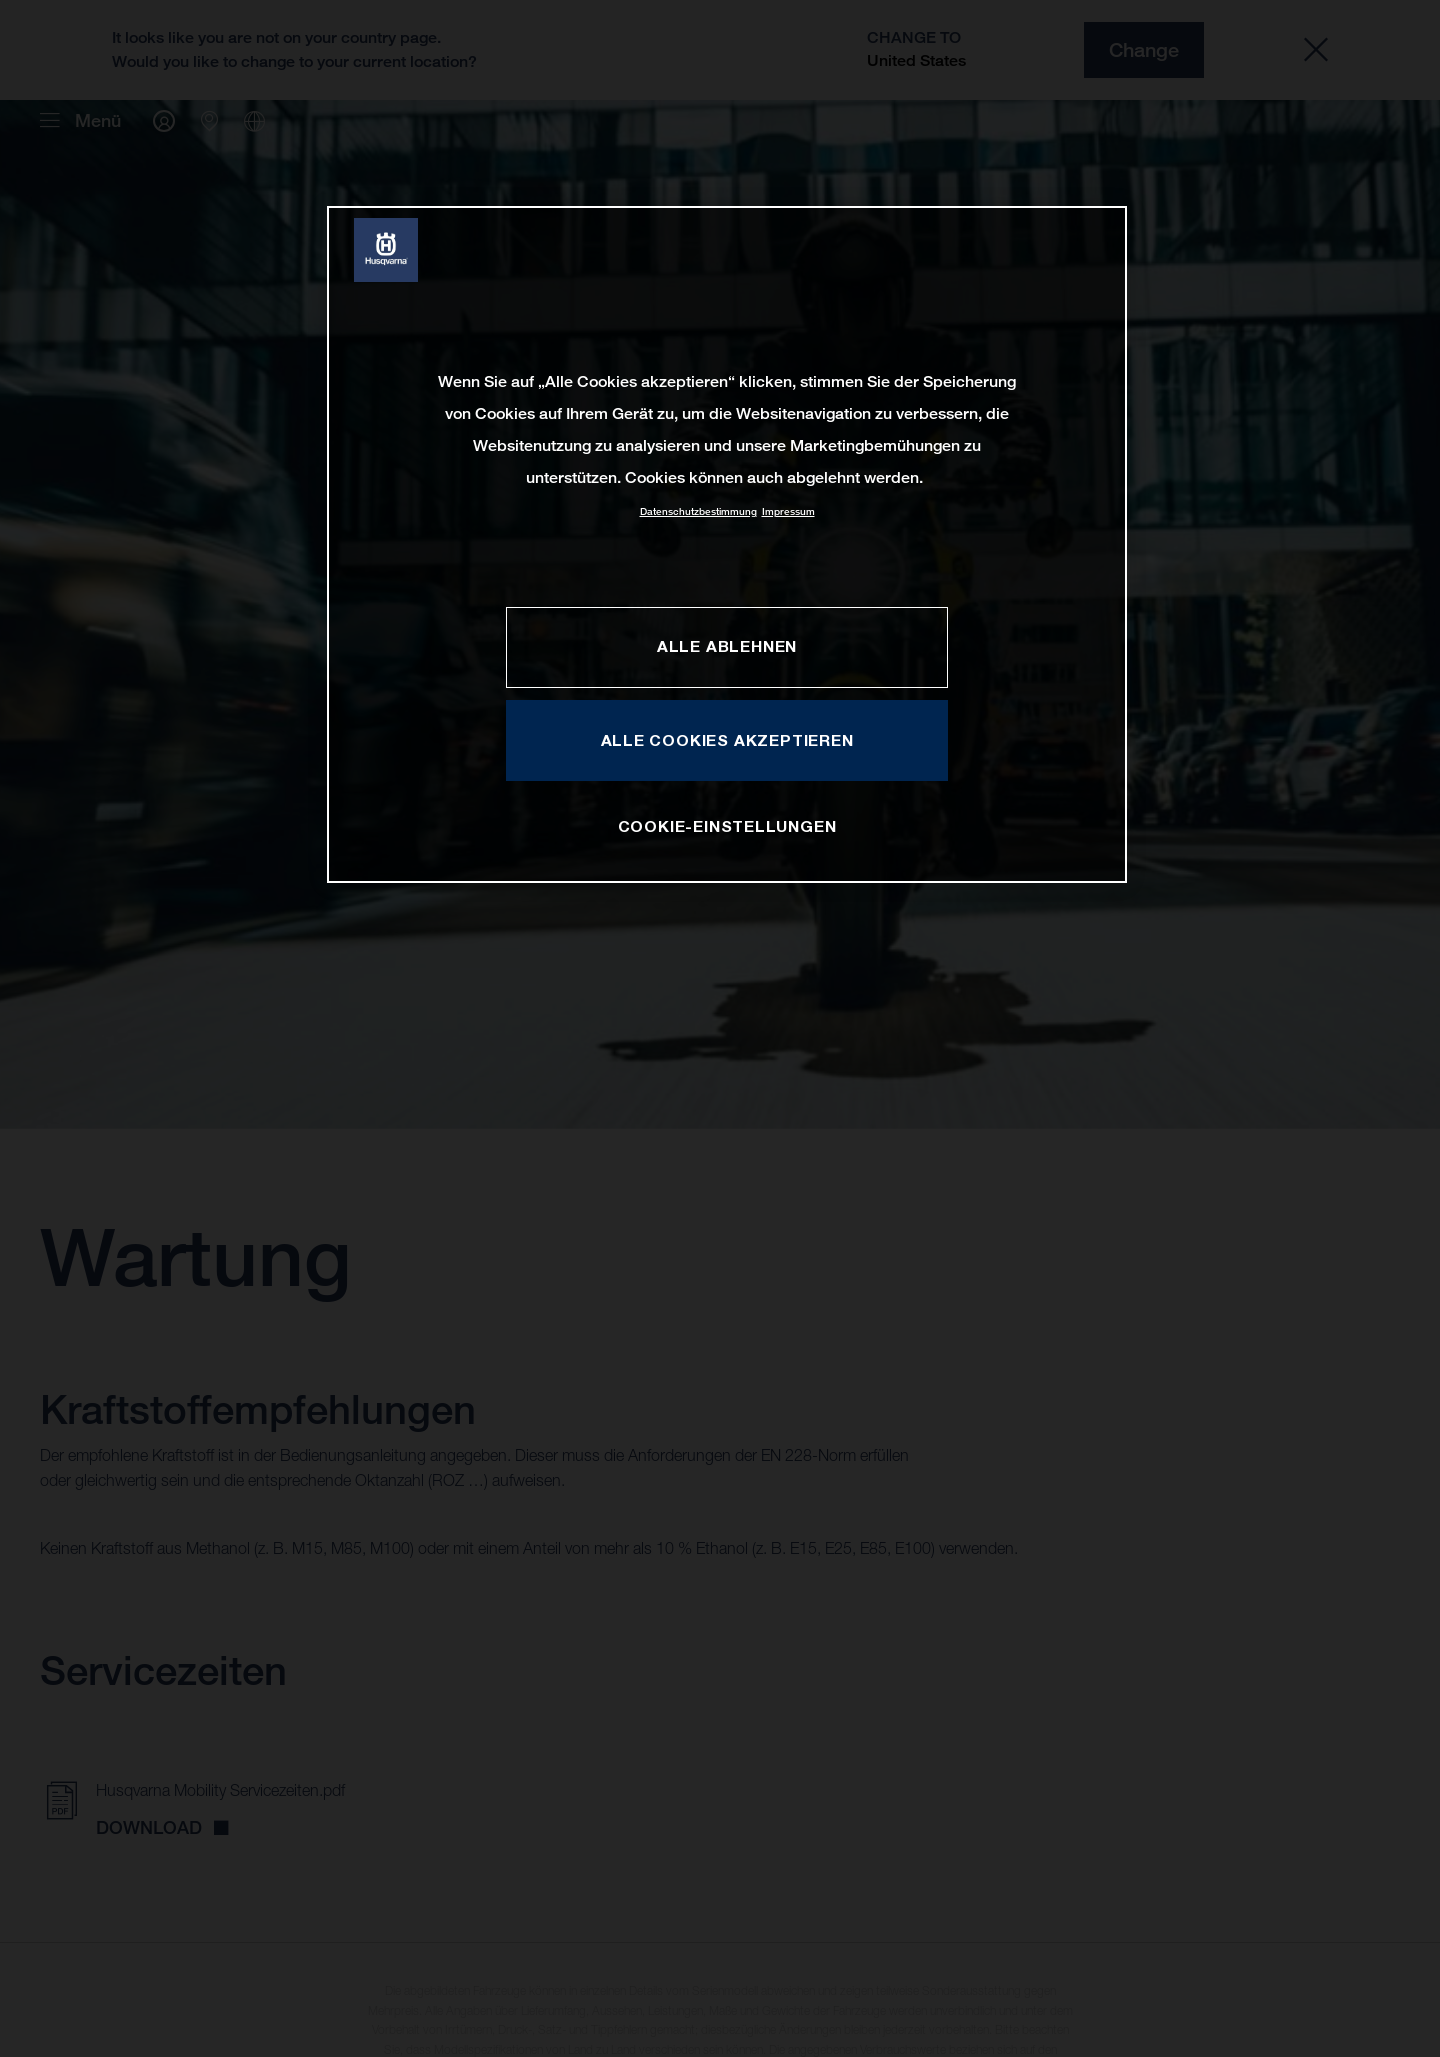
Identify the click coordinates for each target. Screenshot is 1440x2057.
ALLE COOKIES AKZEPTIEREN (727, 740)
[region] (727, 544)
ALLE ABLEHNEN (727, 646)
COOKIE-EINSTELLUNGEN (727, 826)
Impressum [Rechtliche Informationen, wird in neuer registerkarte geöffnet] (788, 511)
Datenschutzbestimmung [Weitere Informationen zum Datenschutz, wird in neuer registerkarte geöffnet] (698, 511)
